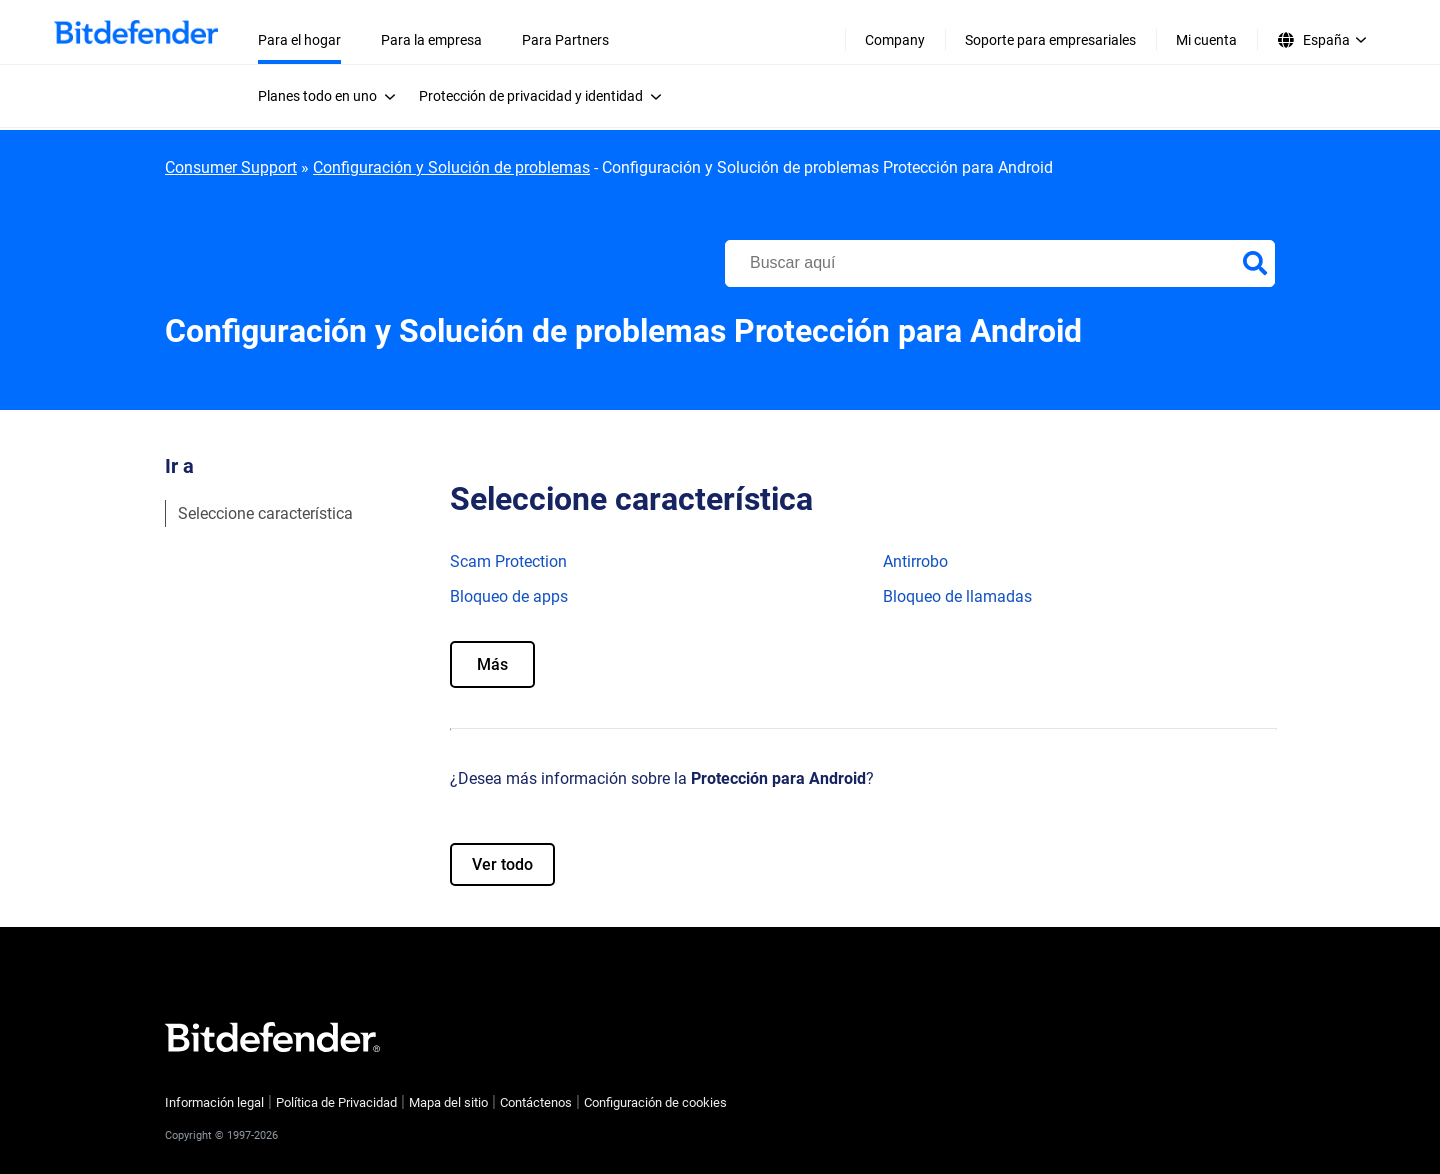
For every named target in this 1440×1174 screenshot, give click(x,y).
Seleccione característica (265, 513)
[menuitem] (332, 96)
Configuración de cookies (655, 1102)
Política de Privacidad (336, 1102)
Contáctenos (536, 1102)
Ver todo (502, 864)
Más (492, 664)
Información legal (214, 1102)
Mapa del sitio (448, 1102)
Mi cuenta (1206, 40)
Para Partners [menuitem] (565, 40)
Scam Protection (508, 561)
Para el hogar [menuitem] (299, 40)
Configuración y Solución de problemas (451, 167)
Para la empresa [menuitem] (431, 40)
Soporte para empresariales (1050, 40)
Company (895, 40)
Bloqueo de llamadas (957, 596)
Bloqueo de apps (509, 596)
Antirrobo (915, 561)
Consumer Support (231, 167)
